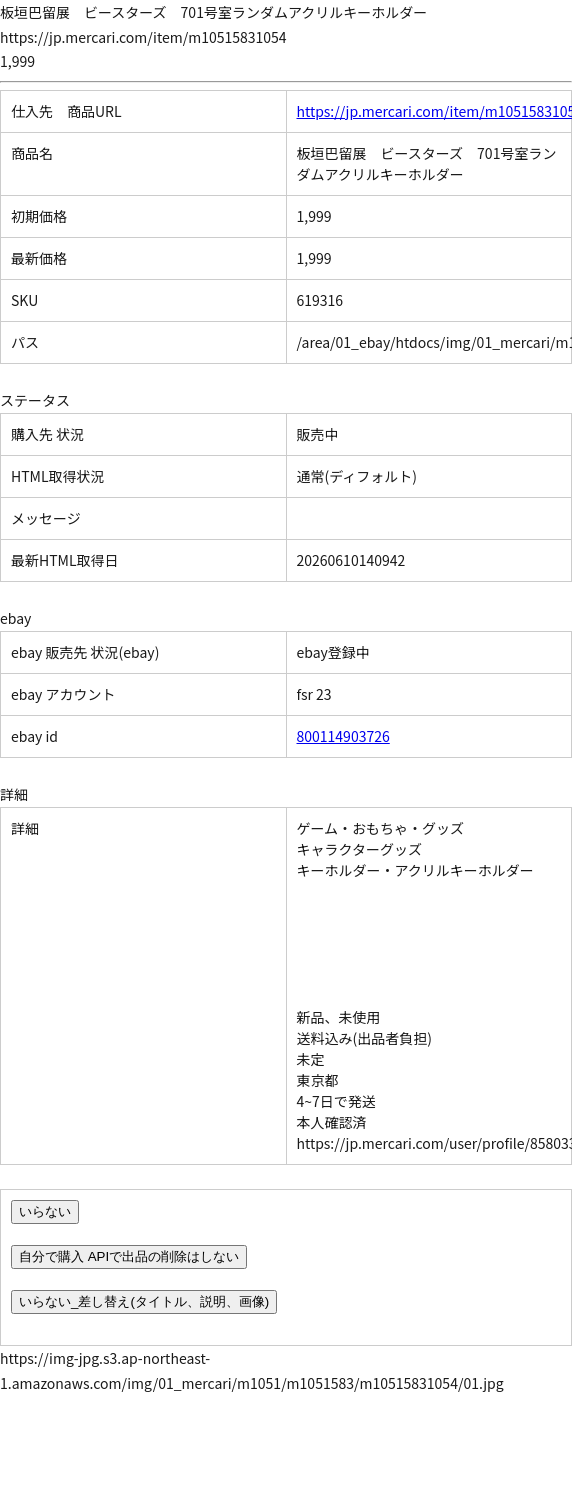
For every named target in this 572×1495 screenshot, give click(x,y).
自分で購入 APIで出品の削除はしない (129, 1256)
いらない (45, 1211)
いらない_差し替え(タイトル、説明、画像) (144, 1301)
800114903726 (343, 736)
